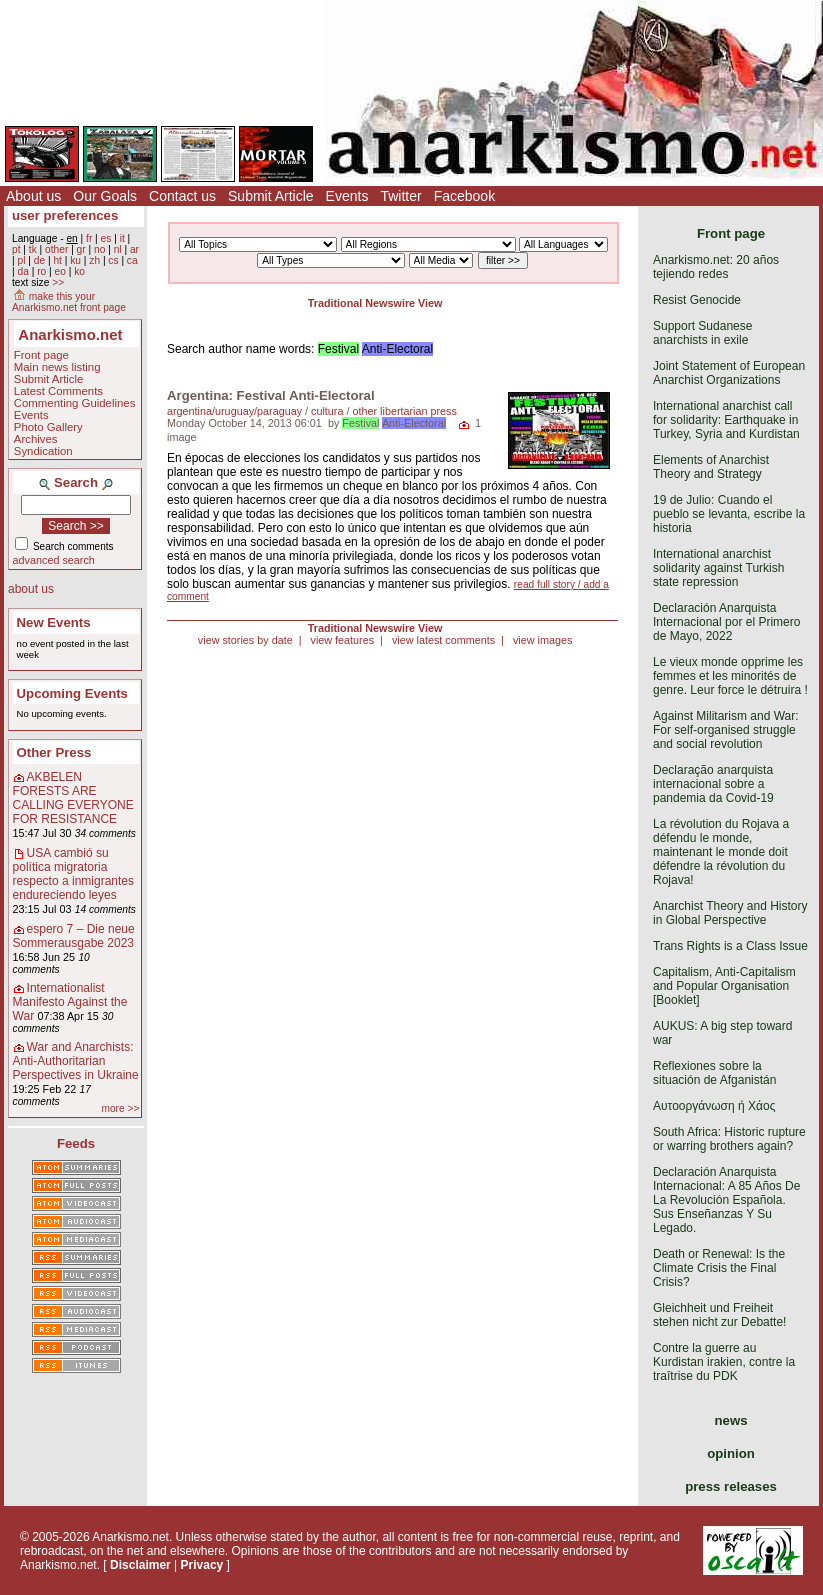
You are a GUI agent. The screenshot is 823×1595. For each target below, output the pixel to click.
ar (134, 249)
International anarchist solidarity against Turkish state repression (718, 568)
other (56, 249)
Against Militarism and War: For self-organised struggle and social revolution (726, 730)
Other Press (54, 752)
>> (58, 282)
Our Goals (105, 196)
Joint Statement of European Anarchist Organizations (729, 373)
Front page (41, 355)
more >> (120, 1108)
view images (542, 640)
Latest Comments (58, 391)
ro (41, 271)
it (122, 238)
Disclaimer (140, 1565)
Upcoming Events (72, 693)
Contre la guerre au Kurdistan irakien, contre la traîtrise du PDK (724, 1362)
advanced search (54, 560)
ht (57, 260)
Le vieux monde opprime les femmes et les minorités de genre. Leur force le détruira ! (730, 676)
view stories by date (245, 640)
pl (21, 260)
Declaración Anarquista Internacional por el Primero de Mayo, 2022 (726, 622)
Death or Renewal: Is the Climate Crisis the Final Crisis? (719, 1268)
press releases (731, 1486)
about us (31, 589)
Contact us (182, 196)
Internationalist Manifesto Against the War (70, 1002)
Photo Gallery (48, 427)
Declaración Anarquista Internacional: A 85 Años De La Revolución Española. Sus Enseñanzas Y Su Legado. (726, 1200)
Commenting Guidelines (75, 403)
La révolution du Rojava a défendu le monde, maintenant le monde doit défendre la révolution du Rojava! (721, 852)
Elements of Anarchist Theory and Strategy (711, 467)
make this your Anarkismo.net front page (69, 302)
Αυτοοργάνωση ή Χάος (714, 1106)
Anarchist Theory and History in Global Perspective (730, 913)
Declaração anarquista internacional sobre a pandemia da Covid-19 (713, 784)
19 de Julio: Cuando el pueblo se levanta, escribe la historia (729, 514)
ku (75, 260)
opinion (731, 1453)
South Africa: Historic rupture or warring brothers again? (729, 1139)
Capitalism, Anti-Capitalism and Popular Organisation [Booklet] (724, 986)
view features (342, 640)
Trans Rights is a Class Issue (730, 946)
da (22, 271)
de (39, 260)
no (99, 249)
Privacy (202, 1565)
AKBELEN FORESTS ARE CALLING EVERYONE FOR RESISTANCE (73, 798)
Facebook (464, 196)
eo (60, 271)
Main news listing (57, 367)
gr (81, 249)
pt (16, 249)
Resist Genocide (697, 300)
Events (347, 196)
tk (33, 249)
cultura (327, 411)
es (106, 238)
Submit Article (271, 196)
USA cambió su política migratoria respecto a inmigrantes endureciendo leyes (73, 874)
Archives (36, 439)
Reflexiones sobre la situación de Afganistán (714, 1073)
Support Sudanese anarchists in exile (702, 333)
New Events (54, 622)
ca (132, 260)
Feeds (76, 1143)
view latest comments (443, 640)
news (731, 1420)
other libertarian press (404, 411)
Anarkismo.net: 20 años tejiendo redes (716, 267)
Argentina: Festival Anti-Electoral (271, 395)
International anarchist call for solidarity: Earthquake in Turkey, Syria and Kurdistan (726, 420)
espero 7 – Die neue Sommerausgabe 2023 (74, 936)
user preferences (65, 215)
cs (113, 260)
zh (94, 260)
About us (33, 196)
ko (79, 271)
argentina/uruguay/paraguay (234, 411)
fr (89, 238)
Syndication (43, 451)
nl (118, 249)
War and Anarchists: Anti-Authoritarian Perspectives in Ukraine (76, 1061)
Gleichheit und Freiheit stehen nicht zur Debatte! (719, 1315)
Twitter (400, 196)
